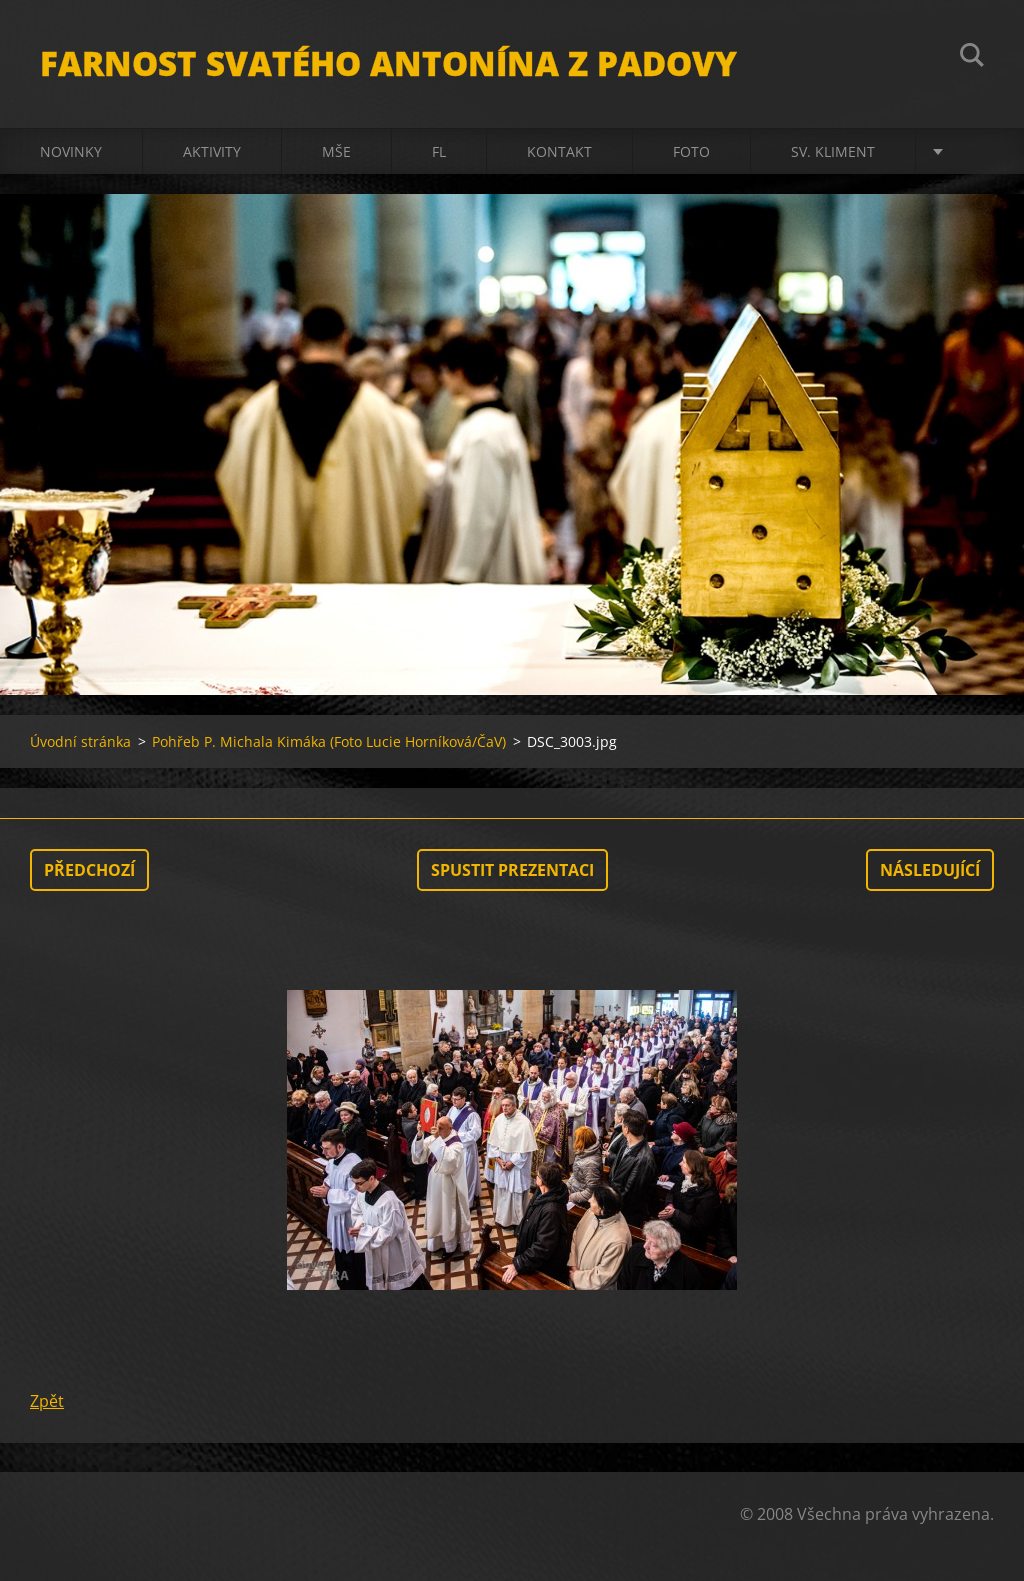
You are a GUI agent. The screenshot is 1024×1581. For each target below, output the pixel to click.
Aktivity (212, 151)
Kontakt (559, 151)
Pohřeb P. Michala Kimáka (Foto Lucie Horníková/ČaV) (329, 741)
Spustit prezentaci (512, 870)
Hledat (972, 58)
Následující (930, 870)
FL (439, 151)
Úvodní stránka (80, 741)
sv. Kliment (833, 151)
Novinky (71, 151)
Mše (336, 151)
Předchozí (89, 870)
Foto (691, 151)
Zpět (47, 1401)
